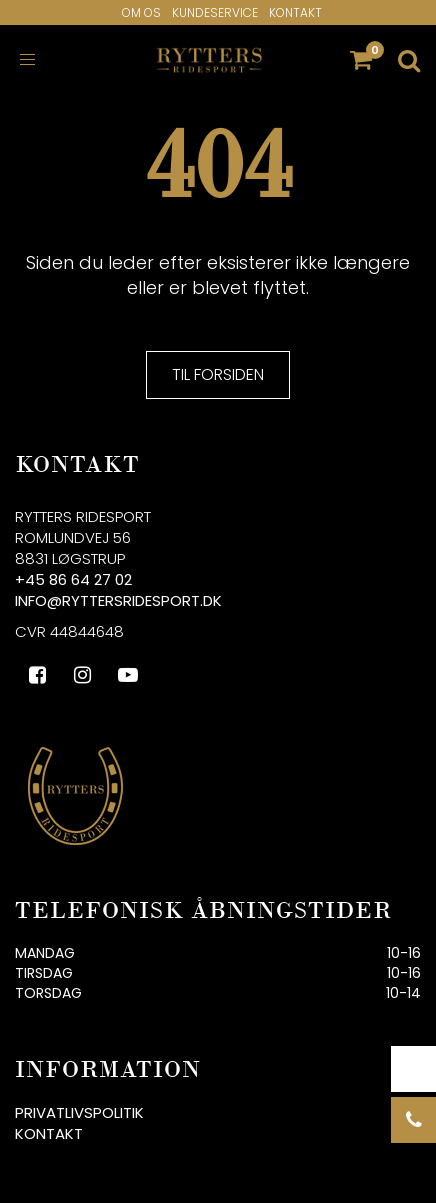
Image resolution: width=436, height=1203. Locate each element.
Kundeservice (215, 12)
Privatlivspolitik (79, 1112)
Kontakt (295, 12)
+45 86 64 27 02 (73, 579)
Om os (141, 12)
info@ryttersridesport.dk (118, 600)
